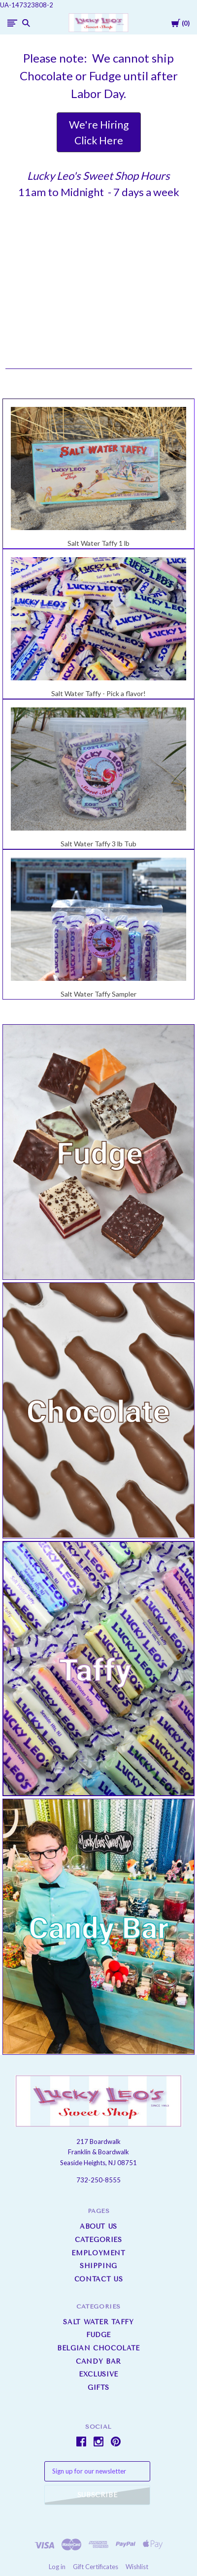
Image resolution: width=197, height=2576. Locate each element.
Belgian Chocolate (98, 2348)
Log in (57, 2567)
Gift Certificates (95, 2567)
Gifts (98, 2387)
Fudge (98, 2335)
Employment (98, 2253)
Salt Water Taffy (98, 2322)
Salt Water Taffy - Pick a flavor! (98, 693)
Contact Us (98, 2279)
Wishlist (137, 2567)
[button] (99, 132)
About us (98, 2226)
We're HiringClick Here (99, 132)
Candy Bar (98, 2361)
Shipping (98, 2266)
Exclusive (98, 2374)
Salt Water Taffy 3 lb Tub (98, 843)
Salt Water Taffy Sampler (98, 994)
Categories (98, 2239)
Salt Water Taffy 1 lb (98, 543)
